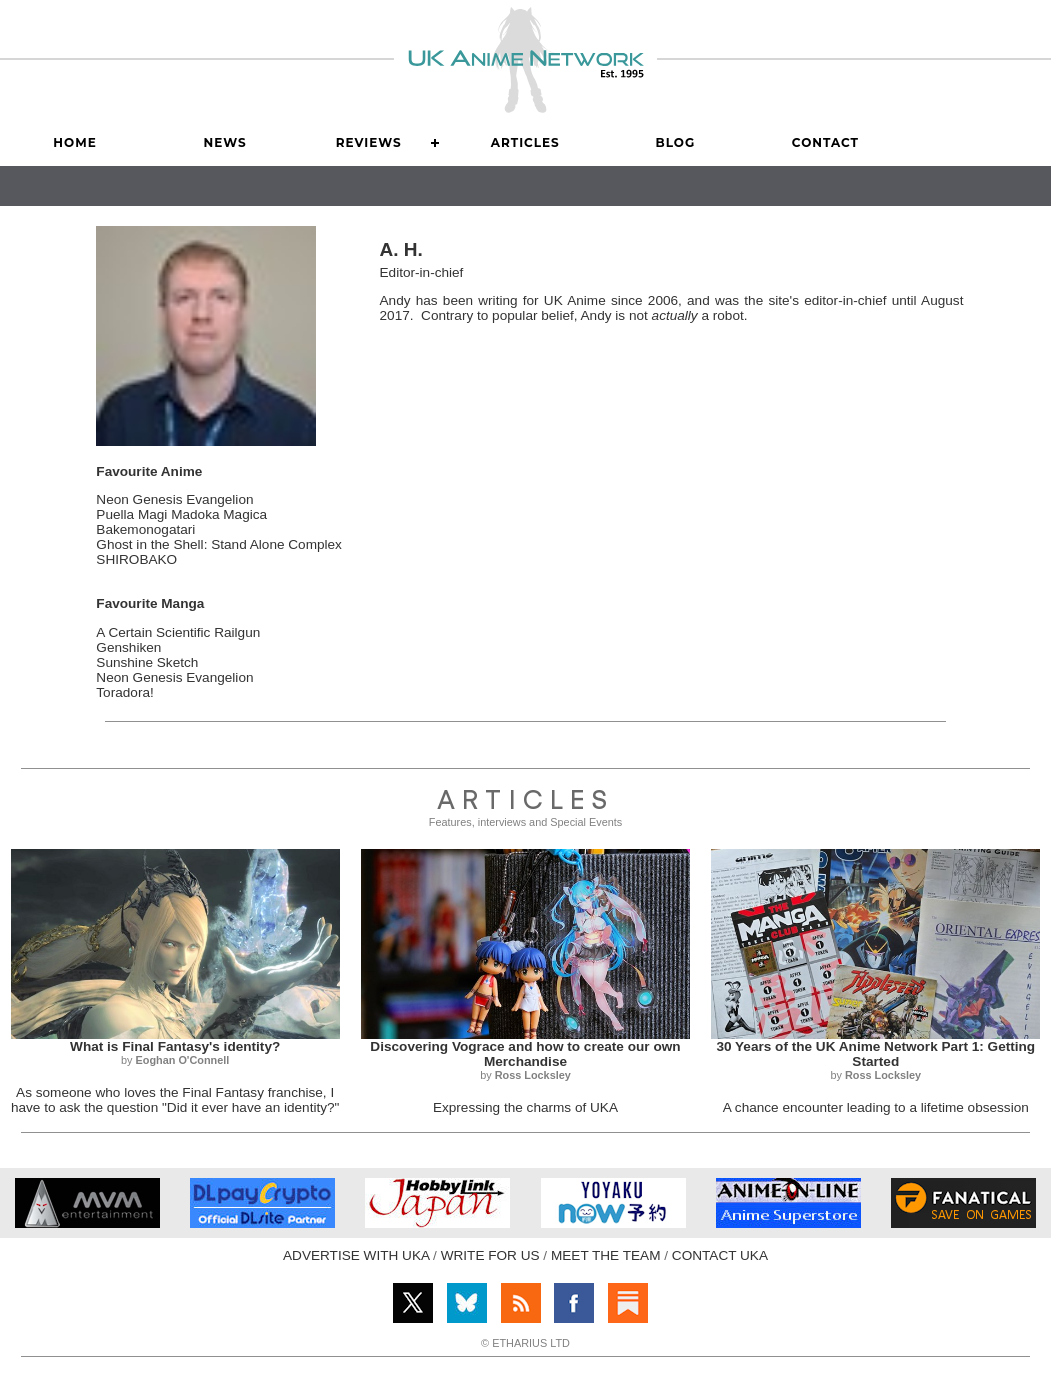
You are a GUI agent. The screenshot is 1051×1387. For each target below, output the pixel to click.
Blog (676, 142)
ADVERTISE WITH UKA (356, 1255)
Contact (825, 142)
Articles (525, 142)
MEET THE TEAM (606, 1255)
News (225, 142)
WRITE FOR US (490, 1255)
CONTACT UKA (720, 1255)
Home (74, 142)
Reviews (369, 142)
